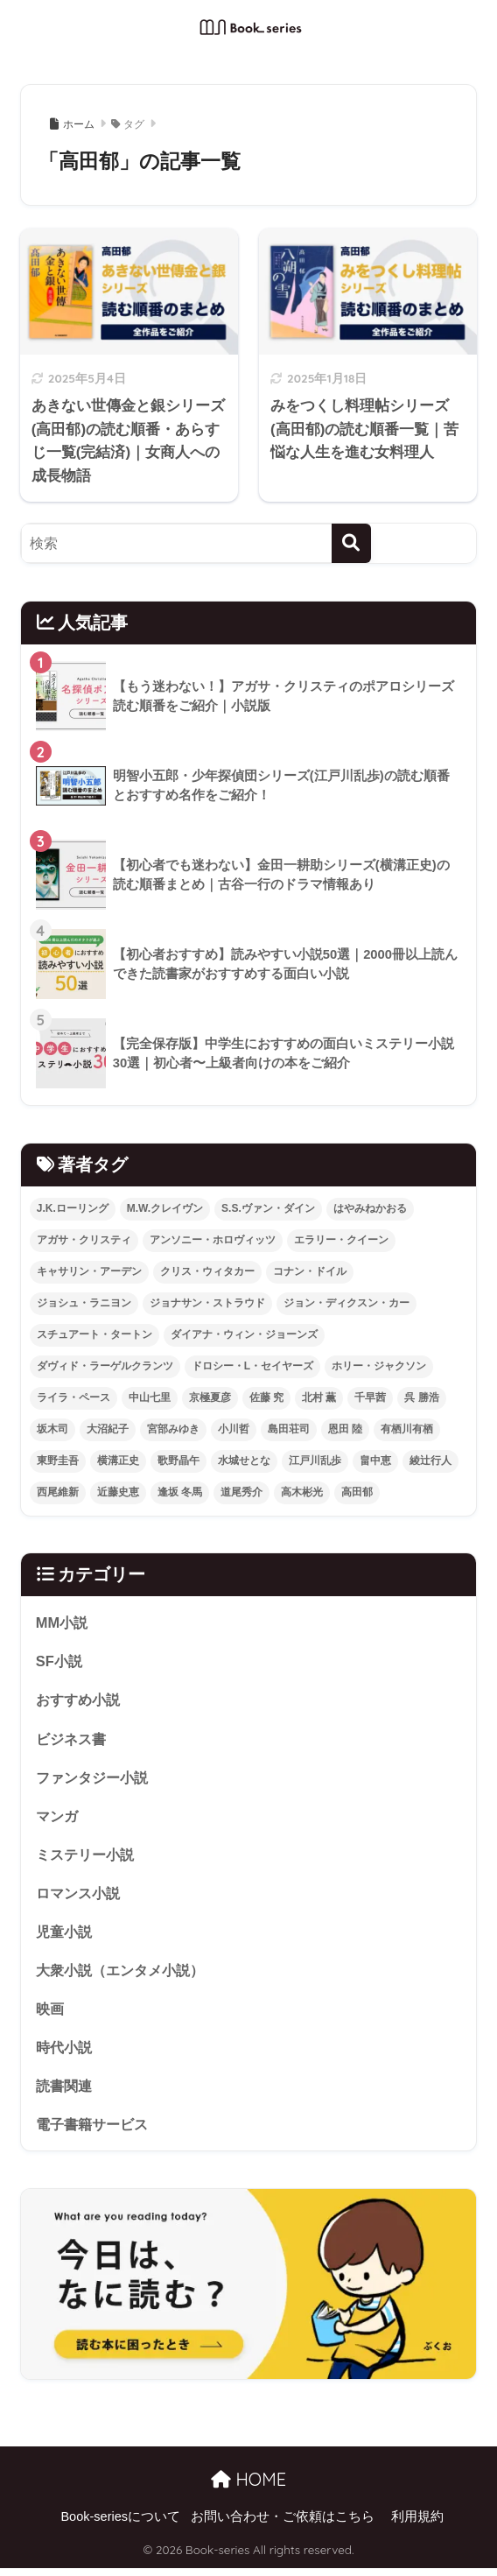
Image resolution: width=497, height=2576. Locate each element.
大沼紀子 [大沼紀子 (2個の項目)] (108, 1429)
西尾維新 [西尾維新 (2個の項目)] (58, 1492)
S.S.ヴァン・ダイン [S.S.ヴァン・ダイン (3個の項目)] (268, 1208)
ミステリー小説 (88, 1857)
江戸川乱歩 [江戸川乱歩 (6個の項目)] (315, 1460)
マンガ (58, 1818)
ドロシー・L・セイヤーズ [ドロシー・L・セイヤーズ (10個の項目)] (252, 1366)
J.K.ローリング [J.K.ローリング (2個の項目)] (72, 1208)
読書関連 (65, 2092)
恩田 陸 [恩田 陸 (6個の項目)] (345, 1429)
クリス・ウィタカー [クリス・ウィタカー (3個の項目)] (207, 1271)
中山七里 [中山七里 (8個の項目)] (150, 1397)
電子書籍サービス (95, 2130)
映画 (51, 2013)
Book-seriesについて (120, 2524)
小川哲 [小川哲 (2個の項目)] (233, 1429)
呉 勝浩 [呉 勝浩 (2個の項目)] (421, 1397)
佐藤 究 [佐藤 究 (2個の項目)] (266, 1397)
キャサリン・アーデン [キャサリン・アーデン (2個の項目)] (89, 1271)
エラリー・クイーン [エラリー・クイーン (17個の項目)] (341, 1240)
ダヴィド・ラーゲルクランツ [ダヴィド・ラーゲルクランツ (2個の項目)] (105, 1366)
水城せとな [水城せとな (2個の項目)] (244, 1460)
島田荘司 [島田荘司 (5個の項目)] (289, 1429)
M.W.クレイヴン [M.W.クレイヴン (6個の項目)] (165, 1208)
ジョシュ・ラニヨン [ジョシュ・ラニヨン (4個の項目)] (84, 1303)
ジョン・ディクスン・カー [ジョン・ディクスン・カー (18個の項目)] (347, 1303)
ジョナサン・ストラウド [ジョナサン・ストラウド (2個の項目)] (207, 1303)
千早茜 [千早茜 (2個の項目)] (370, 1397)
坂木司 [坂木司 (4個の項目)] (52, 1429)
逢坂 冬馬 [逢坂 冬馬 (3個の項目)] (180, 1492)
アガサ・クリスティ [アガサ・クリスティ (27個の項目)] (84, 1240)
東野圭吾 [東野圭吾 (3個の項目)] (58, 1460)
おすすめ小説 (80, 1701)
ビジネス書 (73, 1739)
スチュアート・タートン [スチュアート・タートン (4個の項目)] (94, 1334)
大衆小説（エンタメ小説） (125, 1975)
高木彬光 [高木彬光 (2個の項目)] (302, 1492)
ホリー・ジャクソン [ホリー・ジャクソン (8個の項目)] (379, 1366)
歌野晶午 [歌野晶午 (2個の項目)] (179, 1460)
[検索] (351, 543)
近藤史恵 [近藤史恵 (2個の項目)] (118, 1492)
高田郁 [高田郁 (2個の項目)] (357, 1492)
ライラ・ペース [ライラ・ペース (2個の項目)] (73, 1397)
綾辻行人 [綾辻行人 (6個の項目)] (431, 1460)
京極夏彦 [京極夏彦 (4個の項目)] (210, 1397)
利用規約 (417, 2524)
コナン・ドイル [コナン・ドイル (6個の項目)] (309, 1271)
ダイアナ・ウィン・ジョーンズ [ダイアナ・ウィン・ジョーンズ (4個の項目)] (244, 1334)
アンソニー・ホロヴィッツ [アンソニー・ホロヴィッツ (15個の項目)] (213, 1240)
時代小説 (65, 2053)
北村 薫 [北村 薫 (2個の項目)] (319, 1397)
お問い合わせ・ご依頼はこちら (282, 2524)
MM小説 (63, 1622)
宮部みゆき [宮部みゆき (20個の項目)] (173, 1429)
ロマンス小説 (80, 1896)
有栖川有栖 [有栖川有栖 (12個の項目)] (407, 1429)
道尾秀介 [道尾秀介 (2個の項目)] (241, 1492)
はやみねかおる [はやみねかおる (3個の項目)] (370, 1208)
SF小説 (60, 1661)
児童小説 (65, 1935)
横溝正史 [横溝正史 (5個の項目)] (118, 1460)
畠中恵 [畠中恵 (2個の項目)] (375, 1460)
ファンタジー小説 (95, 1778)
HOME (248, 2487)
